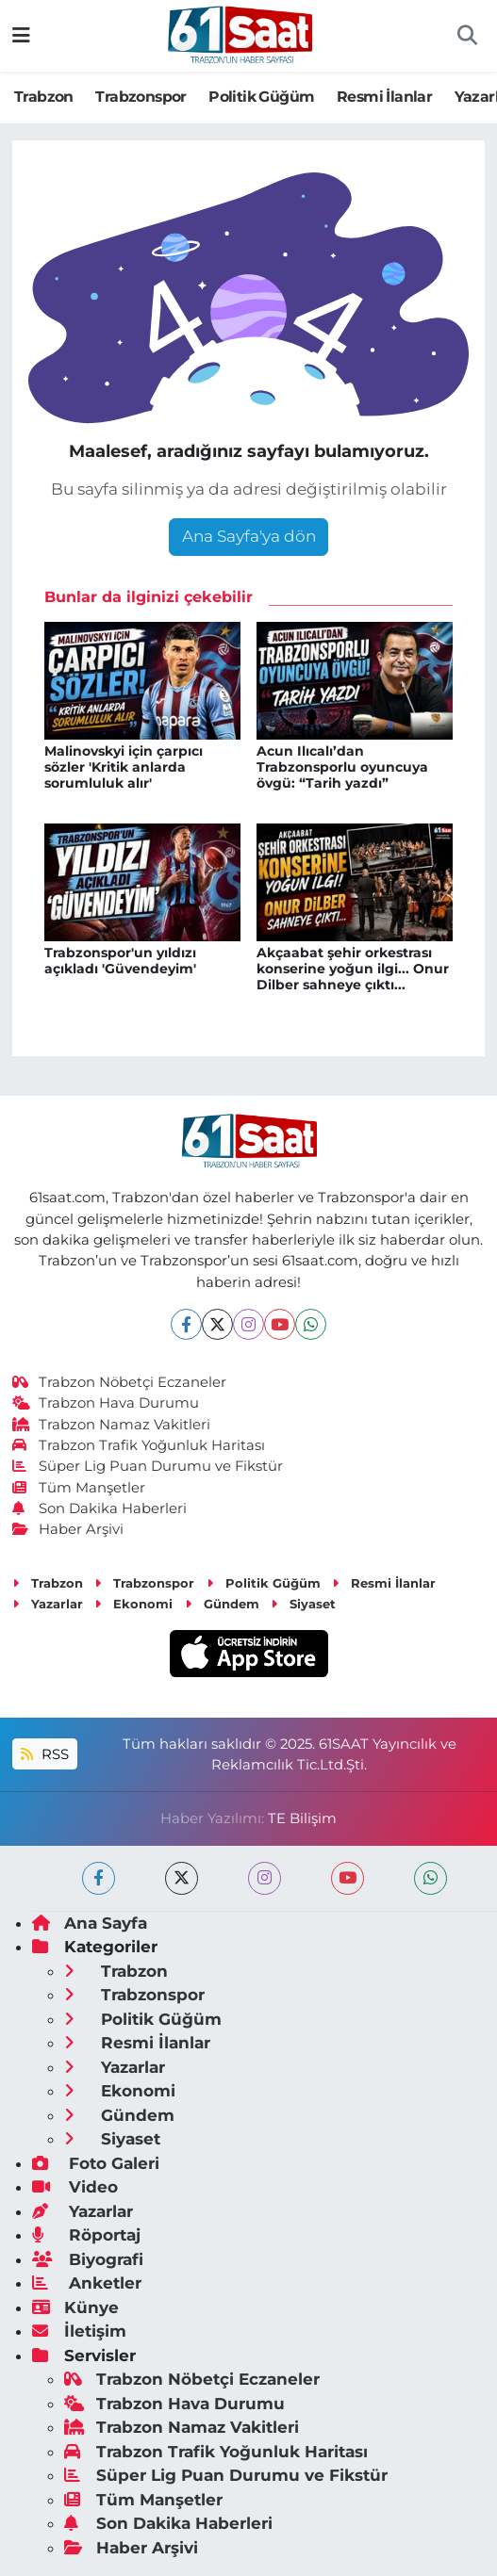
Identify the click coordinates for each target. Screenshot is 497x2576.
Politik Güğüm (261, 97)
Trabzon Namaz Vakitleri (111, 1424)
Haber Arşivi (68, 1529)
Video (75, 2186)
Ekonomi (133, 1603)
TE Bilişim (302, 1818)
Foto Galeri (95, 2163)
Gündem (222, 1603)
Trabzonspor (140, 97)
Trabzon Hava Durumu (106, 1402)
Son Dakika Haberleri (100, 1508)
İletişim (79, 2331)
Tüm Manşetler (79, 1487)
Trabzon (44, 97)
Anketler (86, 2283)
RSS (44, 1754)
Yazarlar (47, 1603)
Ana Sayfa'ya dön (249, 536)
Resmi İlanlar (384, 97)
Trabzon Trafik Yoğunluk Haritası (139, 1445)
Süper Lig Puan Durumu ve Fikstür (148, 1466)
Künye (75, 2307)
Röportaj (86, 2234)
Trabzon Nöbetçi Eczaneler (119, 1382)
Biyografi (87, 2259)
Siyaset (303, 1603)
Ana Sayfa (89, 1923)
